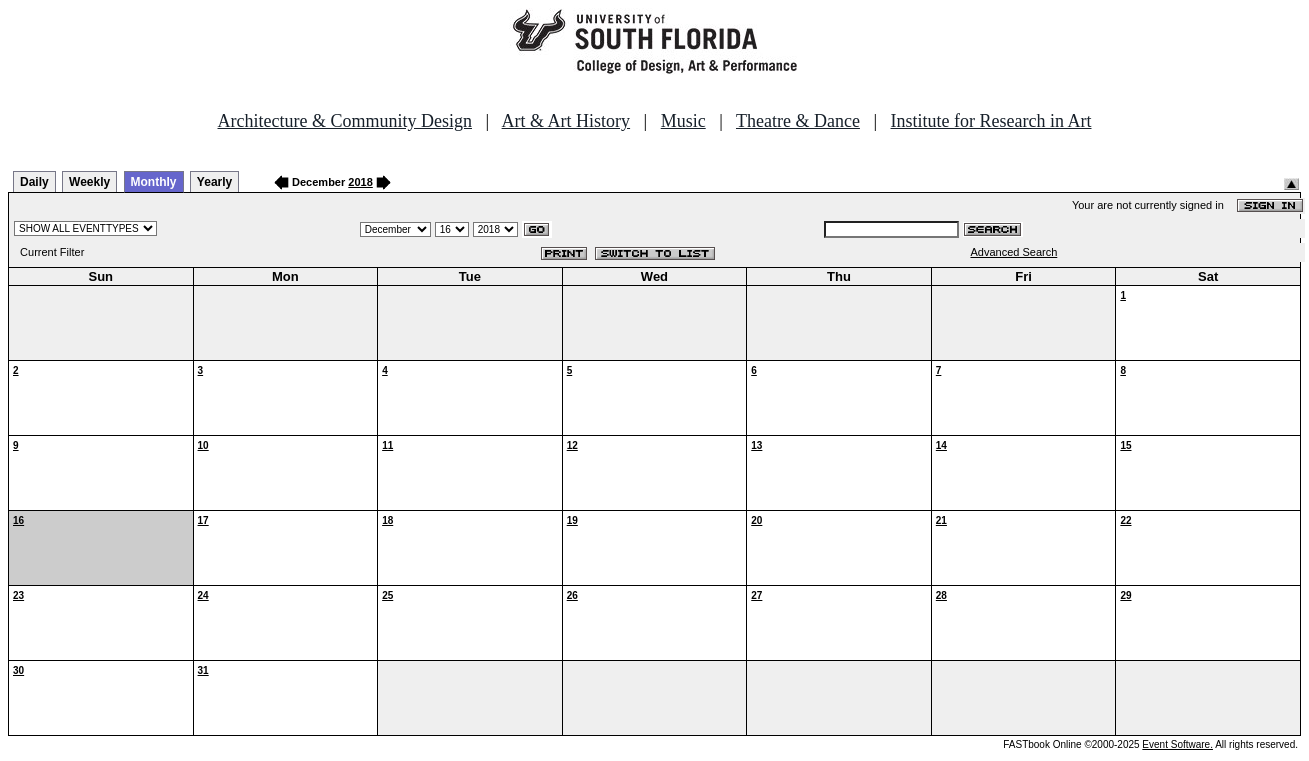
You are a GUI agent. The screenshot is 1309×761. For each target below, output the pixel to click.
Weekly (89, 182)
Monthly (154, 182)
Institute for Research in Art (991, 121)
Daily (34, 182)
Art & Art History (566, 121)
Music (683, 121)
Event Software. (1177, 744)
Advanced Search (1013, 252)
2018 (360, 182)
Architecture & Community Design (345, 121)
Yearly (214, 182)
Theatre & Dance (798, 121)
